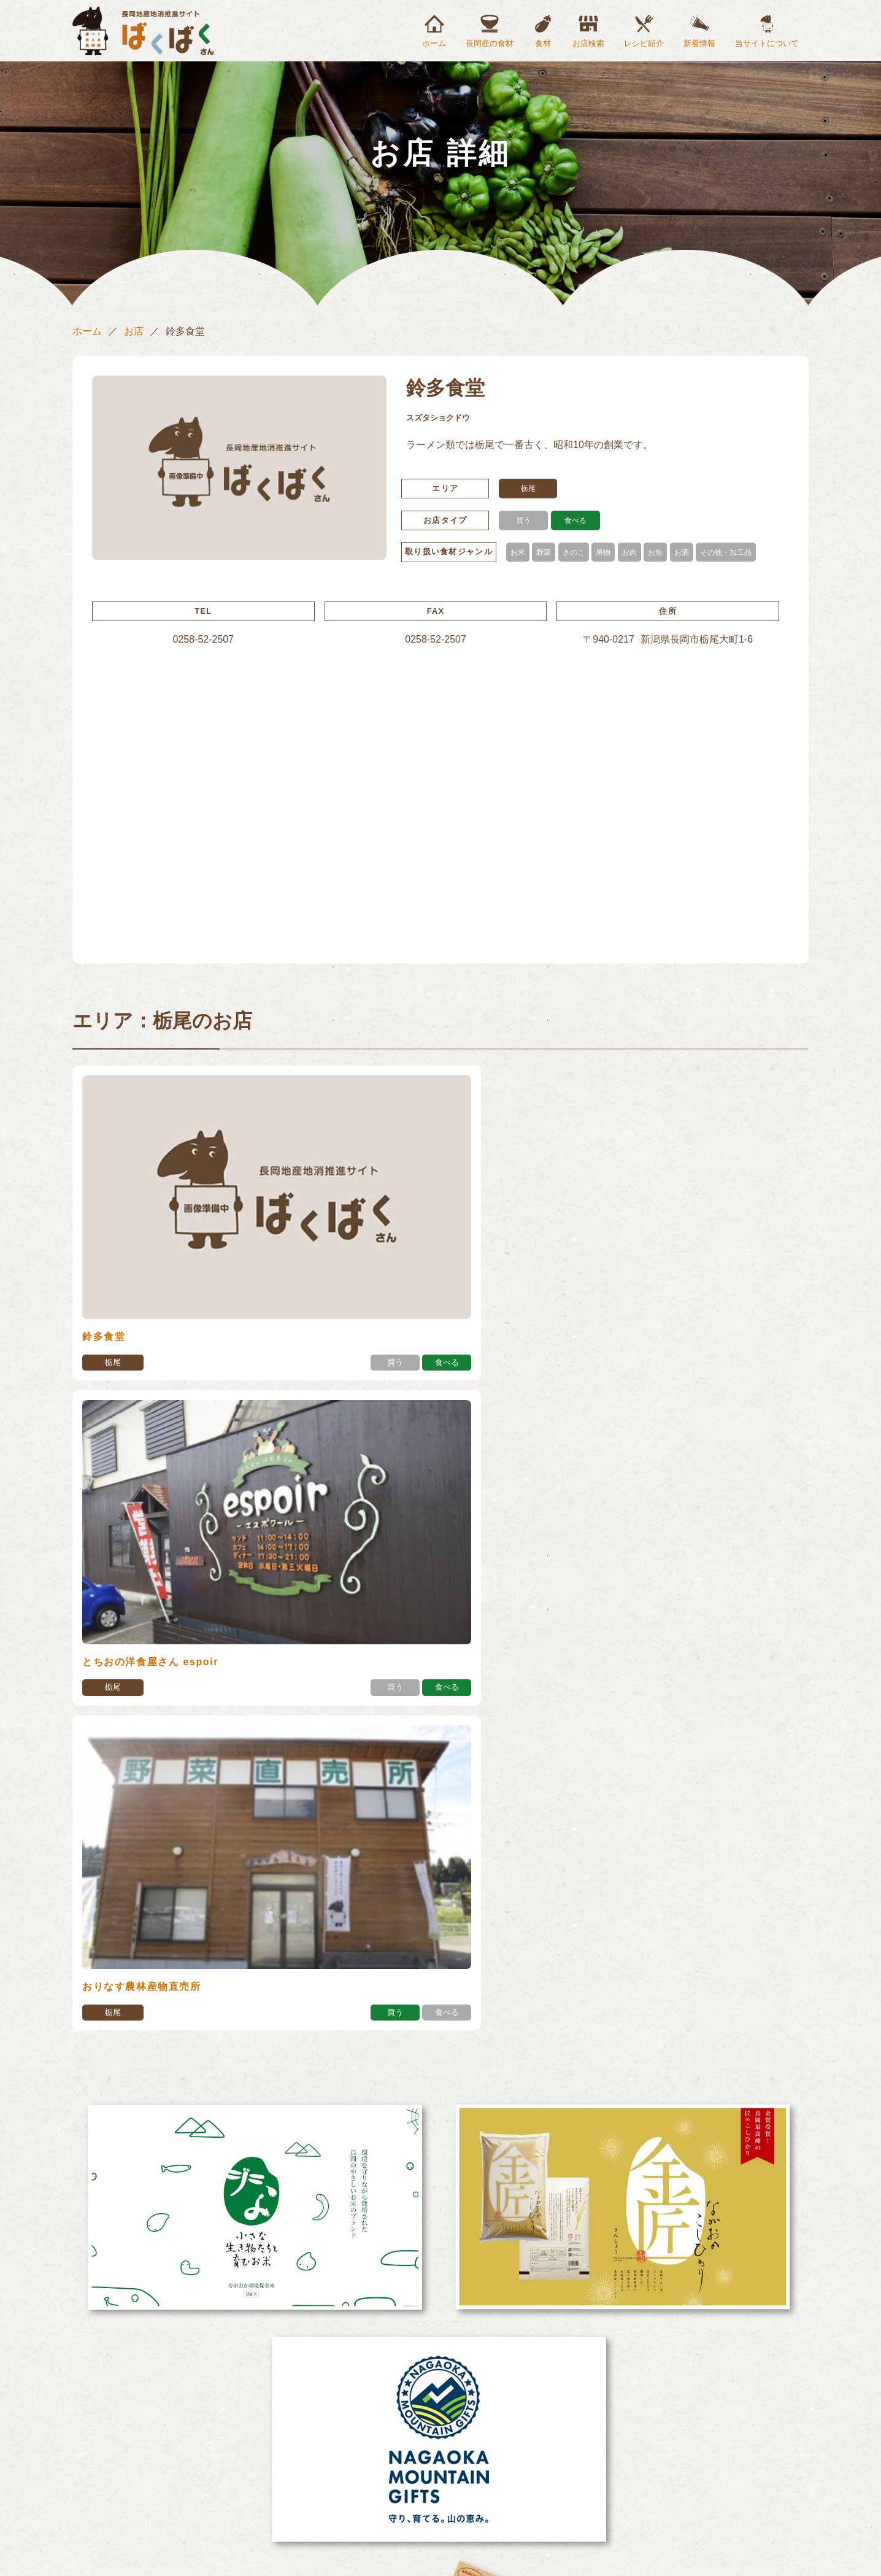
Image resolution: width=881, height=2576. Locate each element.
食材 (543, 43)
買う (523, 520)
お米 (518, 552)
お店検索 (588, 43)
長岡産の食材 (490, 43)
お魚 (663, 552)
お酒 (690, 552)
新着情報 (699, 43)
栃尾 (529, 488)
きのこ (577, 552)
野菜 (545, 552)
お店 (134, 331)
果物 (608, 552)
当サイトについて (767, 43)
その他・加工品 (737, 552)
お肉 (636, 552)
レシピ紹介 (644, 43)
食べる (575, 520)
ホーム (434, 43)
